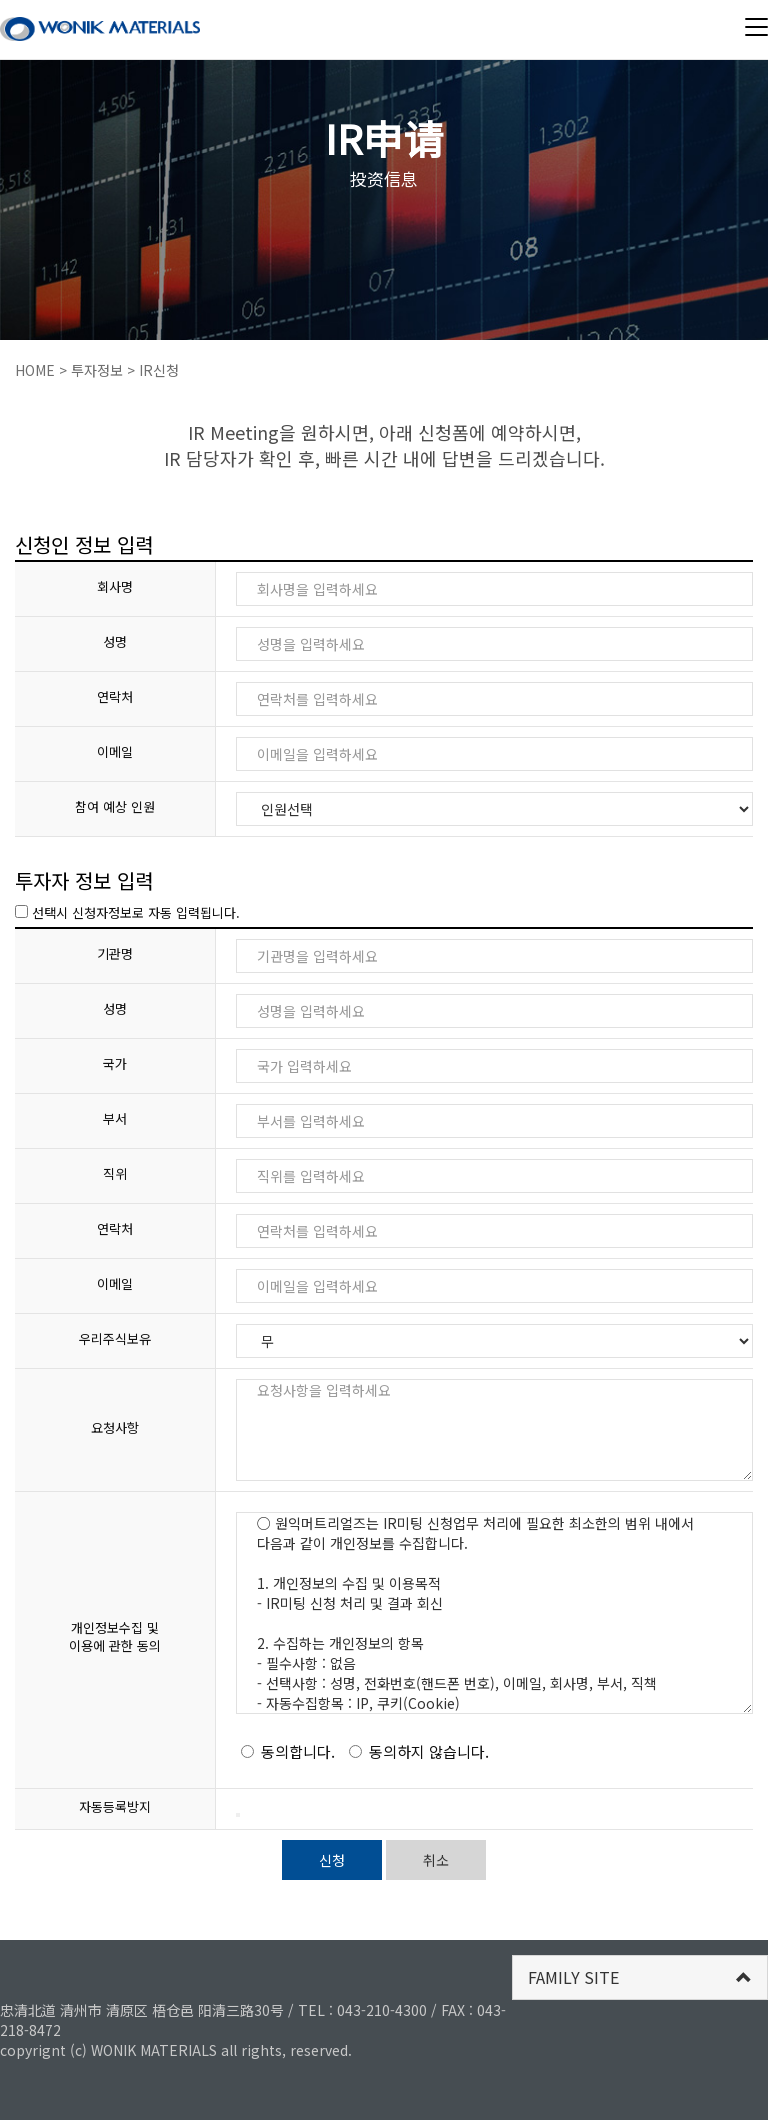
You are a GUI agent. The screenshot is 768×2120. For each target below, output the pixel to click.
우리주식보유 (115, 1339)
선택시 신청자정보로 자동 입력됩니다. (127, 912)
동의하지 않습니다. (419, 1751)
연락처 (115, 697)
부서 (115, 1119)
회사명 (115, 587)
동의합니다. (288, 1751)
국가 (115, 1064)
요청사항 (115, 1428)
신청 (332, 1860)
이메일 (115, 752)
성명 (115, 642)
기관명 (115, 954)
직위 (115, 1174)
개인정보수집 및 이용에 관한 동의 (115, 1637)
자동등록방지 (115, 1807)
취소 (436, 1860)
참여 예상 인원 (115, 807)
